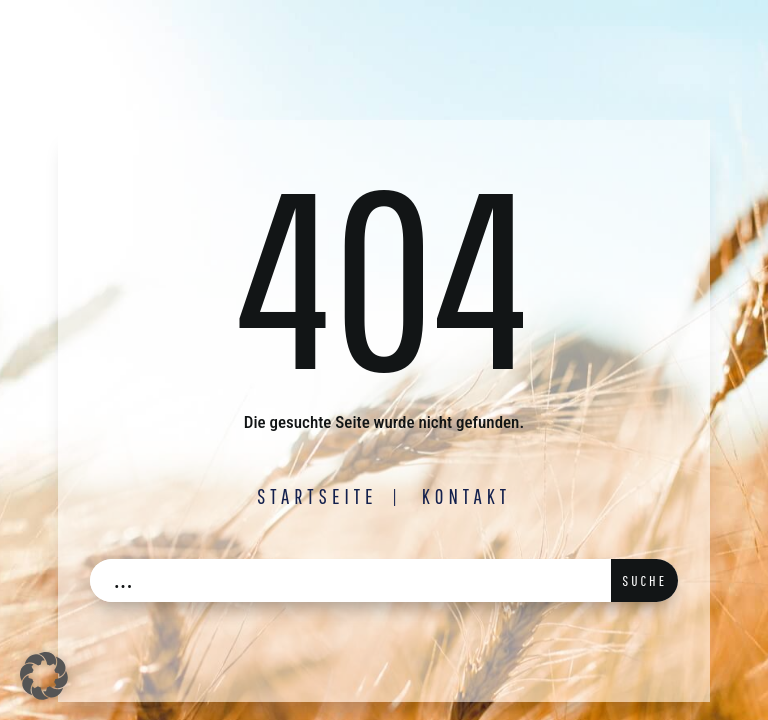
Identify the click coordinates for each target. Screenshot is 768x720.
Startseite (317, 496)
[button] (44, 676)
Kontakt (466, 496)
